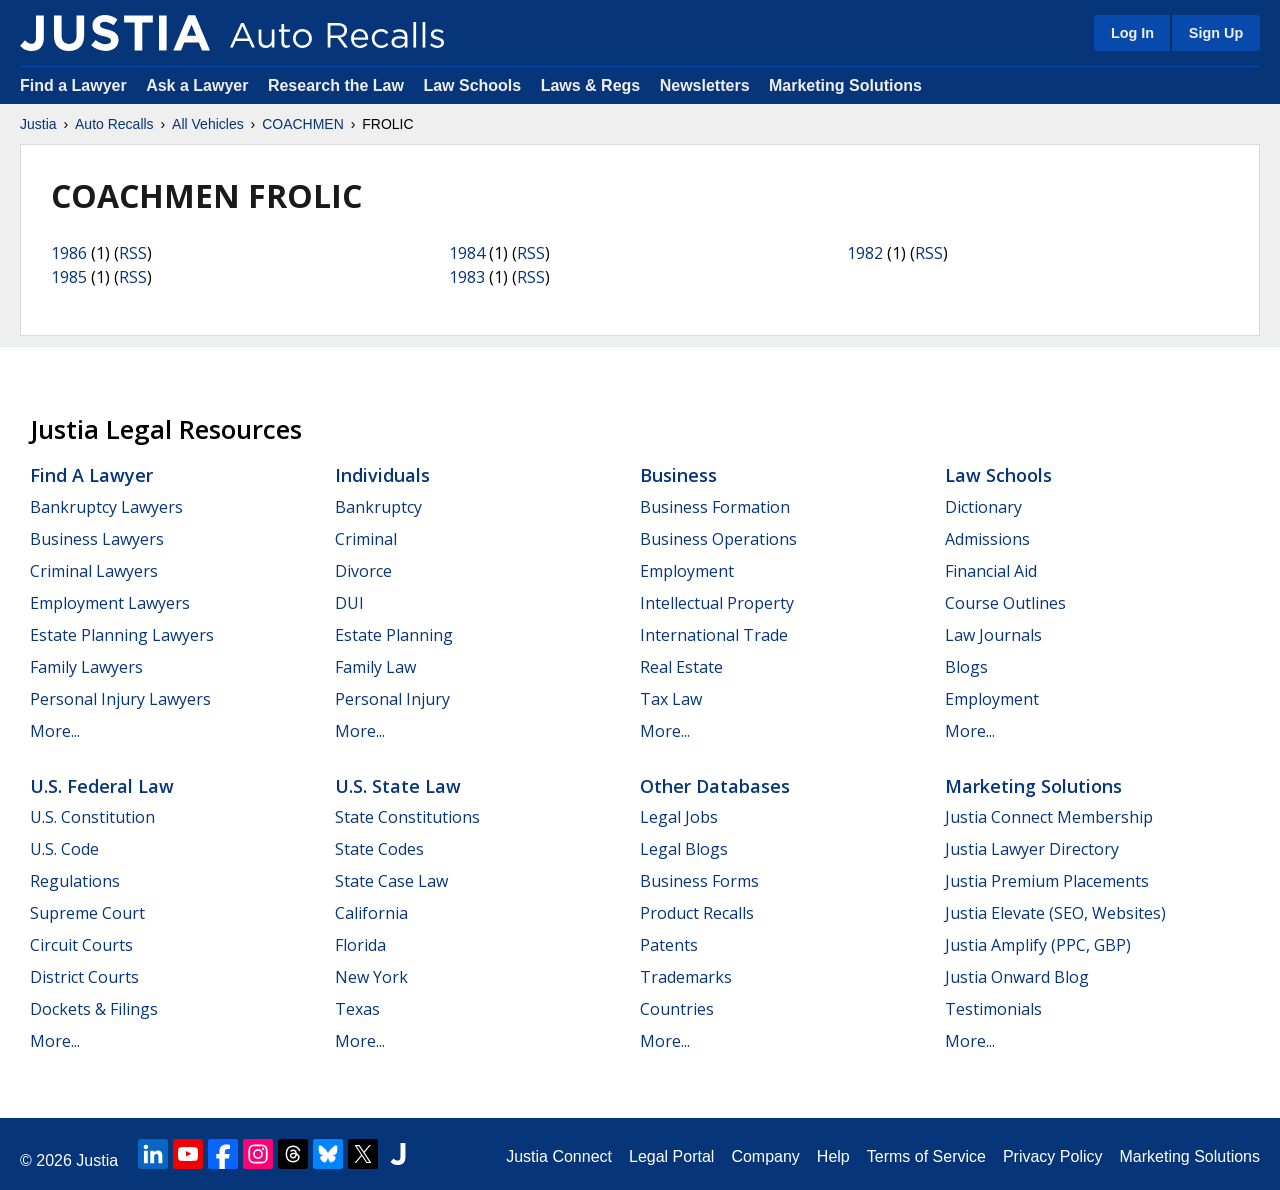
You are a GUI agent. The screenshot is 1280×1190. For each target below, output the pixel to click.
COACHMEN (303, 124)
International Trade (714, 635)
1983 (467, 277)
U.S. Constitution (92, 817)
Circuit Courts (81, 945)
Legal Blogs (684, 849)
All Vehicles (208, 124)
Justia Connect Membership (1049, 817)
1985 (69, 277)
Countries (677, 1009)
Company (765, 1156)
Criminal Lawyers (94, 571)
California (371, 913)
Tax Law (671, 699)
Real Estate (681, 667)
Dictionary (983, 507)
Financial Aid (991, 571)
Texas (357, 1009)
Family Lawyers (86, 667)
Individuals (382, 475)
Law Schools (472, 85)
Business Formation (715, 507)
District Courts (84, 977)
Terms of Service (926, 1156)
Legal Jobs (679, 817)
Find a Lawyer (73, 85)
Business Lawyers (97, 539)
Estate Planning (394, 635)
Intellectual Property (717, 603)
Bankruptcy (378, 507)
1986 (69, 253)
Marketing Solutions (845, 85)
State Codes (379, 849)
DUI (349, 603)
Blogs (966, 667)
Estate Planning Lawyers (122, 635)
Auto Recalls (114, 124)
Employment (687, 571)
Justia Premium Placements (1047, 881)
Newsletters (705, 85)
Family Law (375, 667)
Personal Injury (392, 699)
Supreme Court (87, 913)
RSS (133, 253)
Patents (669, 945)
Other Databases (715, 786)
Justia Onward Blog (1017, 977)
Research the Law (336, 85)
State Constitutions (407, 817)
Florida (360, 945)
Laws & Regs (591, 85)
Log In (1132, 33)
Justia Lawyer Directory (1032, 849)
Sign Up (1216, 33)
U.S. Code (64, 849)
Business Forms (699, 881)
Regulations (75, 881)
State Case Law (391, 881)
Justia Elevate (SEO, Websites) (1055, 913)
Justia (38, 124)
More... (55, 731)
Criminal (366, 539)
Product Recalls (697, 913)
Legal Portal (671, 1156)
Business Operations (718, 539)
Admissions (987, 539)
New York (371, 977)
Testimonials (993, 1009)
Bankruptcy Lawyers (106, 507)
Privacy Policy (1053, 1156)
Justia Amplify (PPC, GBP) (1038, 945)
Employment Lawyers (110, 603)
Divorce (363, 571)
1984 (467, 253)
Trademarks (686, 977)
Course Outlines (1005, 603)
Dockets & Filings (94, 1009)
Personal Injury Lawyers (120, 699)
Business (678, 475)
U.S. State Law (398, 786)
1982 (865, 253)
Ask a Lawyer (199, 85)
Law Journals (993, 635)
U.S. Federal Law (102, 786)
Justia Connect (559, 1156)
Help (833, 1156)
